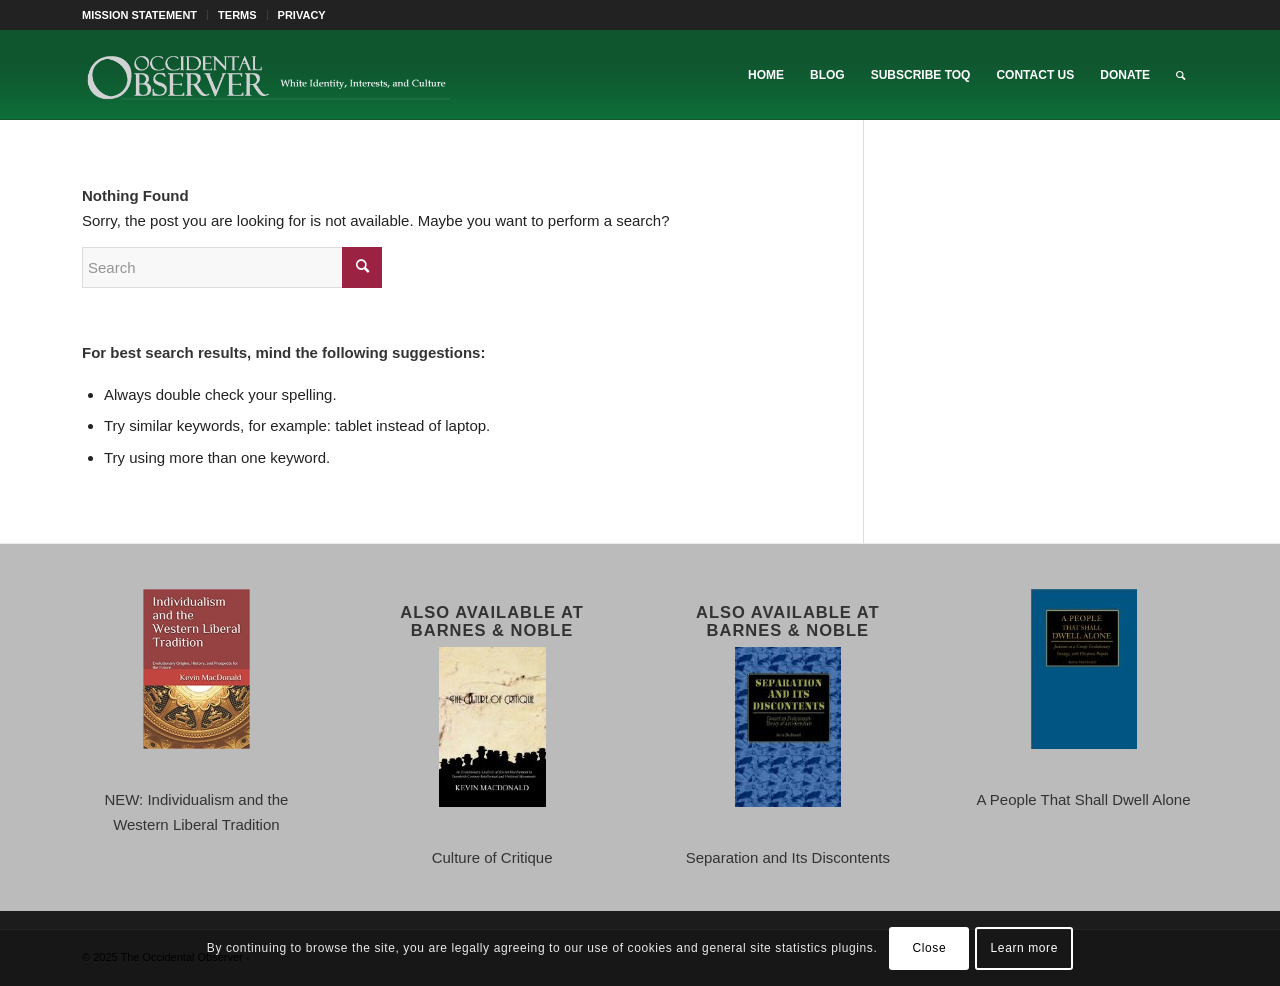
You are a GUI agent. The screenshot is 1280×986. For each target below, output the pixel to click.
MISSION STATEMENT (139, 15)
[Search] (1180, 75)
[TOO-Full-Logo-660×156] (268, 75)
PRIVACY (302, 15)
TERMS (237, 15)
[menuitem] (145, 15)
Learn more (1024, 948)
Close (930, 948)
